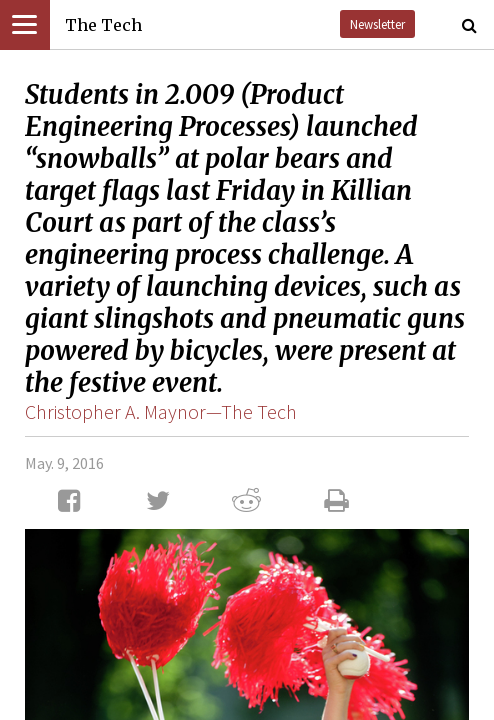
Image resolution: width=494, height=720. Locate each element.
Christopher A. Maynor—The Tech (161, 411)
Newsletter (377, 24)
